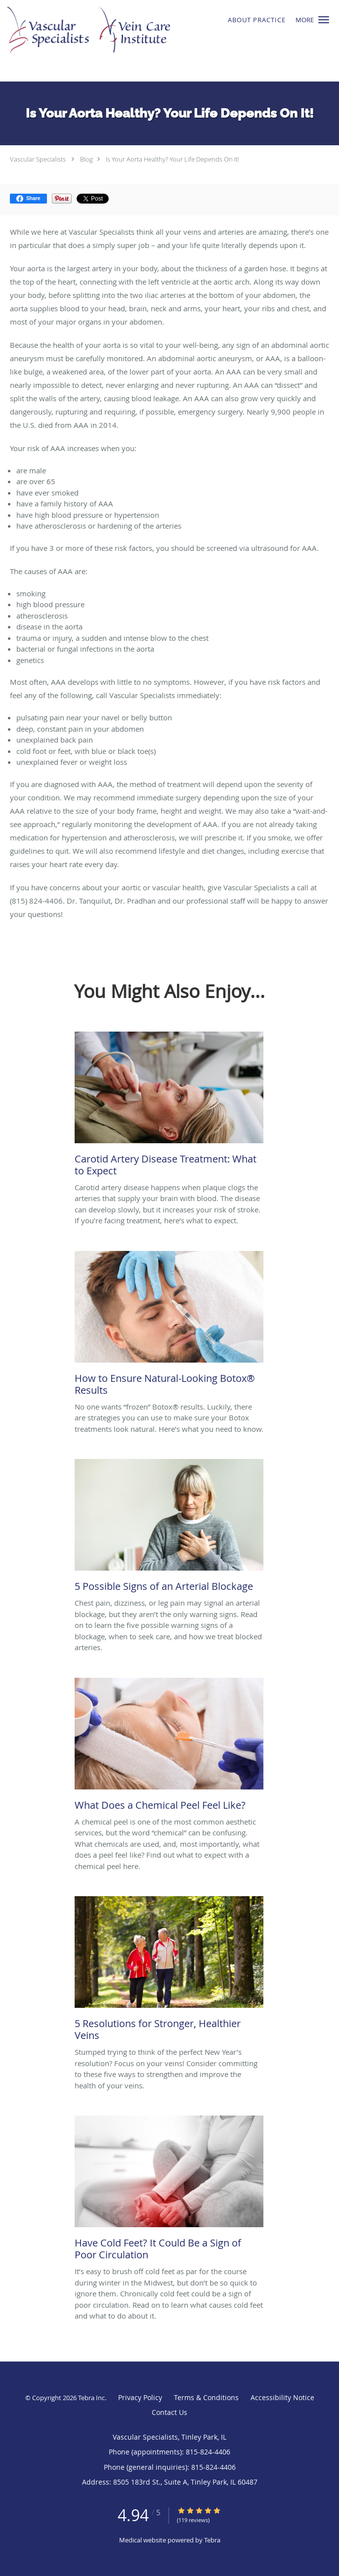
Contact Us (169, 2412)
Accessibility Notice (282, 2397)
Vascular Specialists (38, 159)
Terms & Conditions (206, 2397)
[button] (323, 19)
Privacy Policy (140, 2397)
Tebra (212, 2539)
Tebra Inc (91, 2397)
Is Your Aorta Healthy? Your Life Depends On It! (172, 159)
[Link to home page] (140, 41)
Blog (86, 159)
